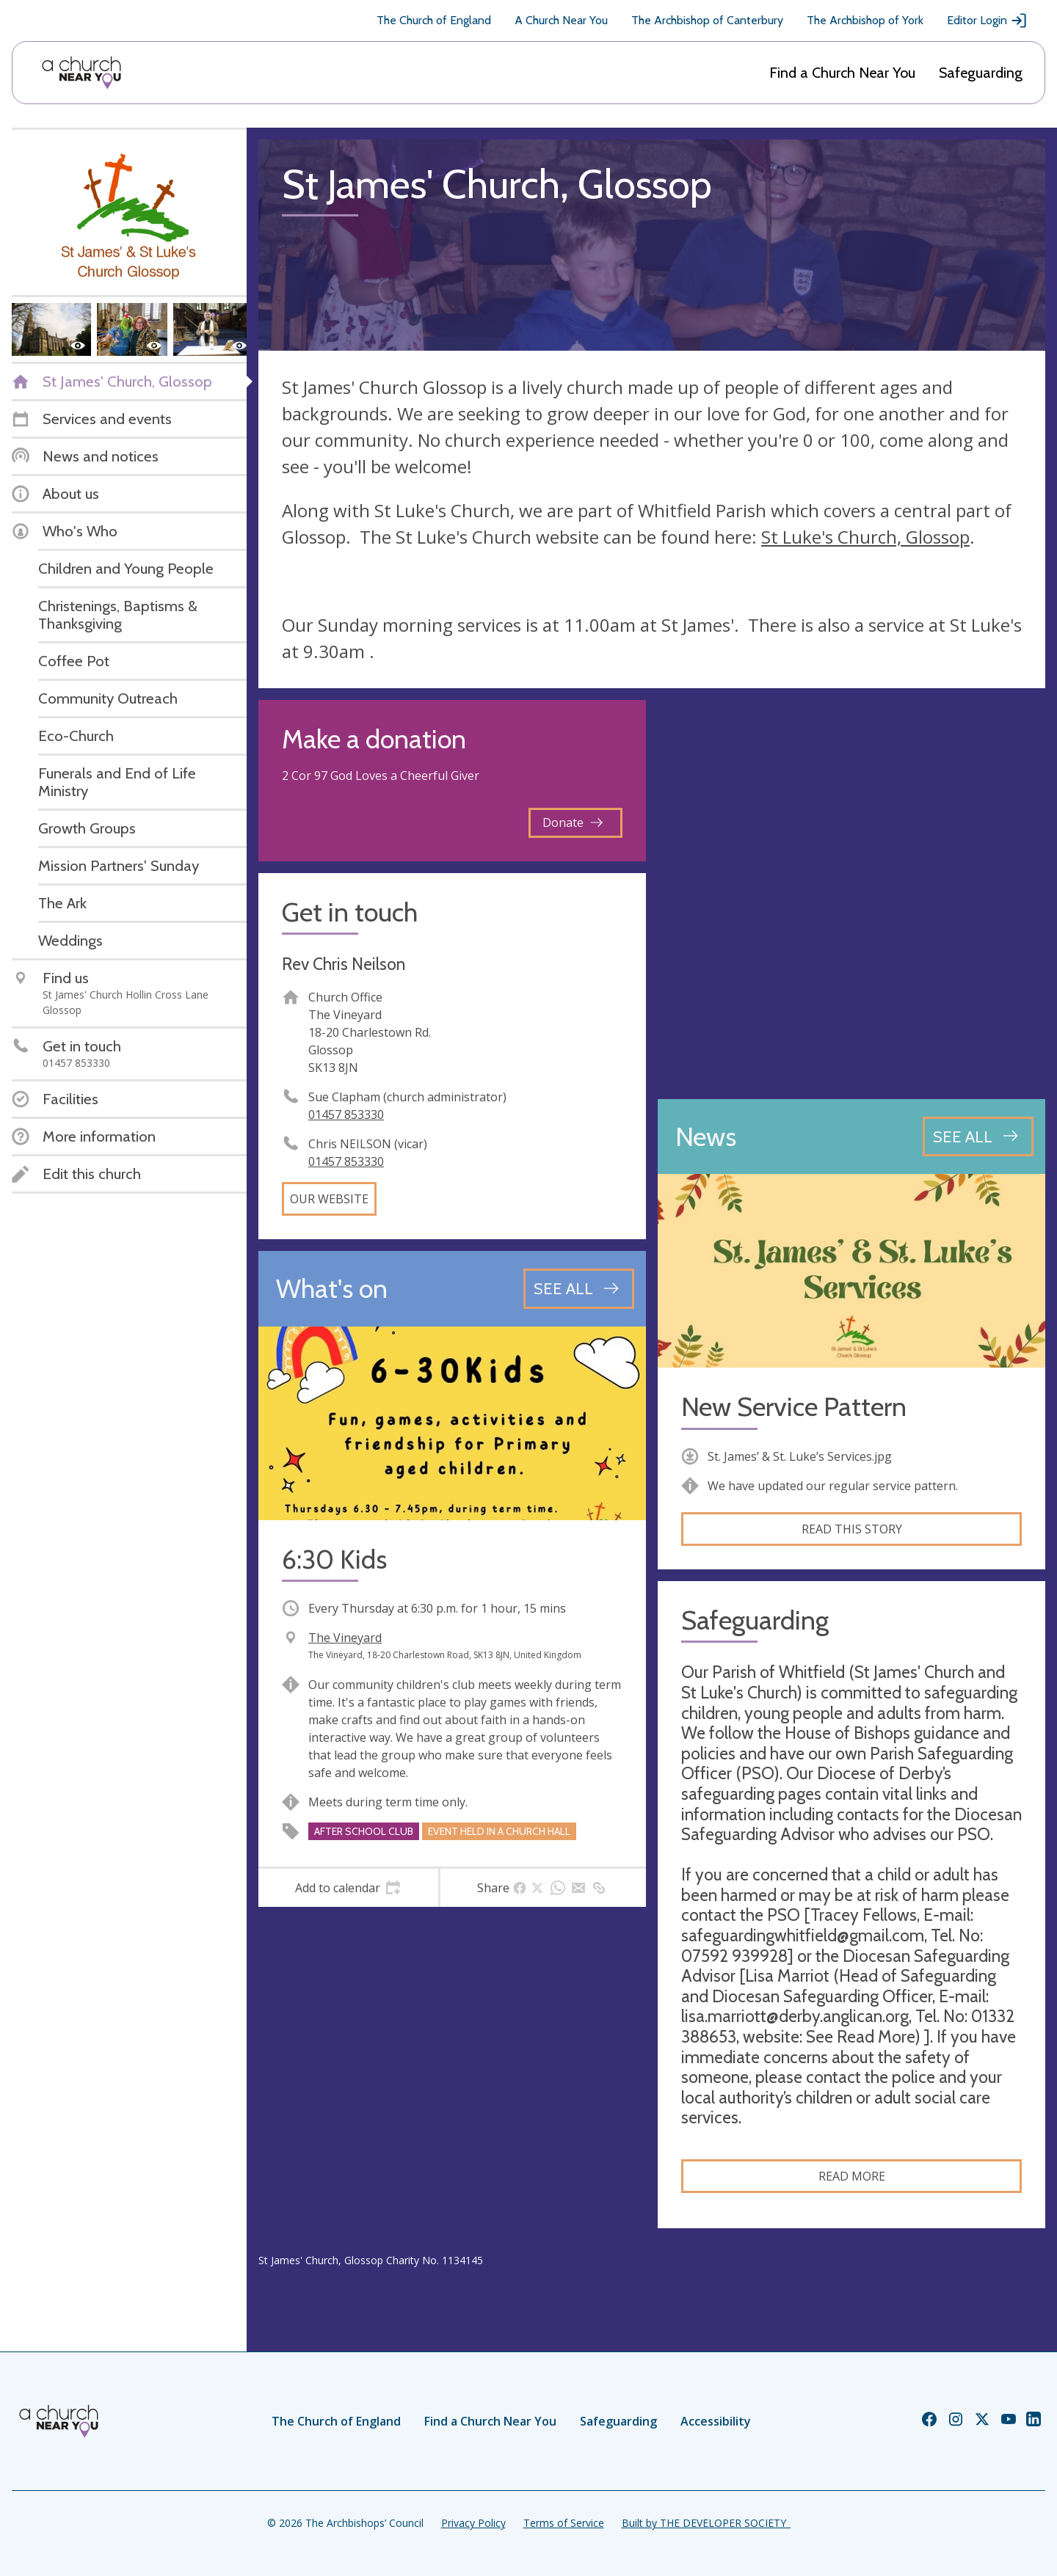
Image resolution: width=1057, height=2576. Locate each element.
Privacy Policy (473, 2523)
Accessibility (715, 2421)
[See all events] (578, 1288)
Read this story (852, 1529)
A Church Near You (561, 20)
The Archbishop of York (865, 20)
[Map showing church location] (851, 893)
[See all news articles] (978, 1136)
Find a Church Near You (842, 72)
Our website (329, 1199)
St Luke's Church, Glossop (865, 537)
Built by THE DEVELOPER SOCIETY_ (706, 2523)
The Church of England (434, 20)
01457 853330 (346, 1114)
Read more (851, 2176)
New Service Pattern (794, 1407)
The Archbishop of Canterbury (707, 20)
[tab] (348, 1888)
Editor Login (987, 20)
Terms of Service (563, 2523)
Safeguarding (981, 72)
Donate (572, 822)
